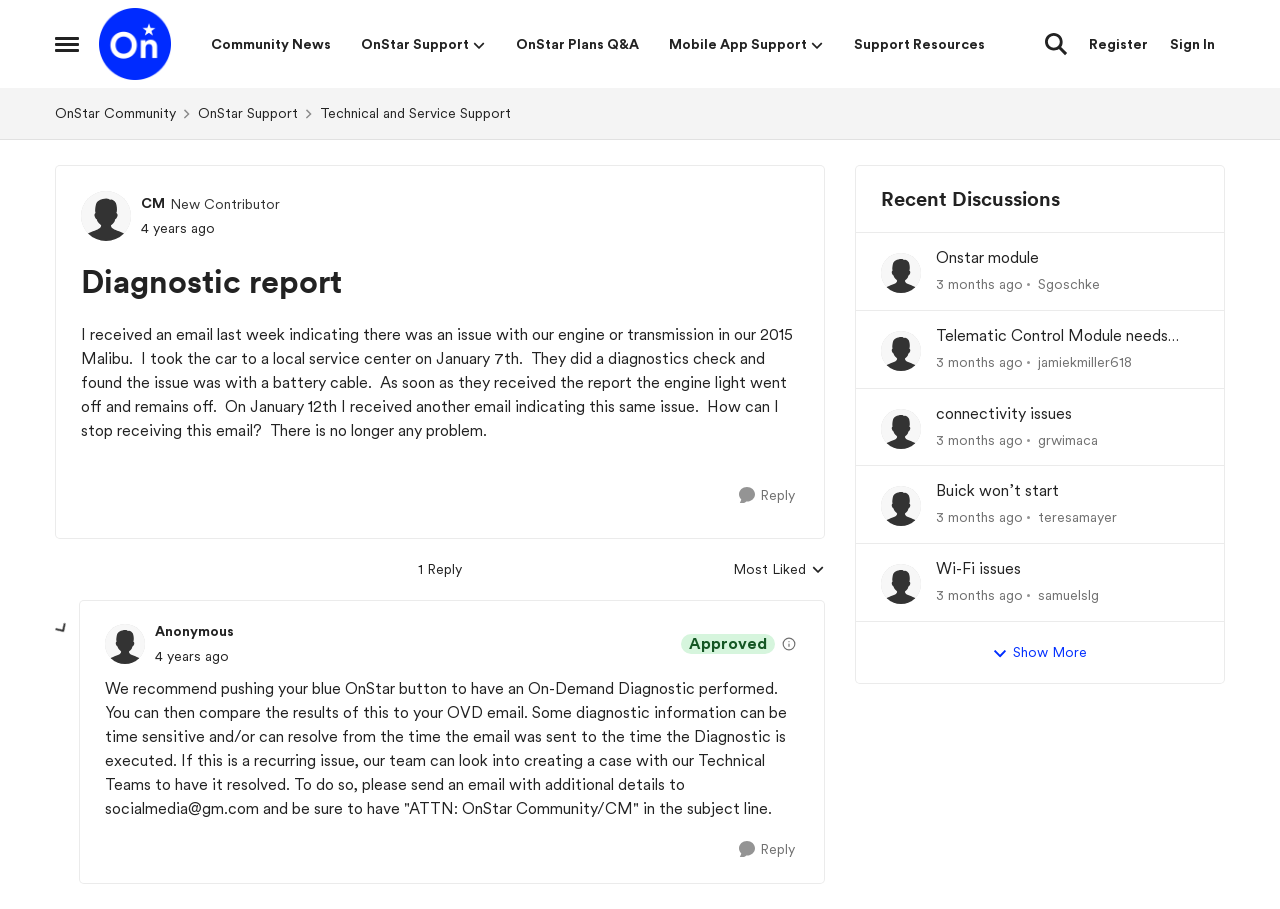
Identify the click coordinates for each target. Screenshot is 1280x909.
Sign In (1192, 44)
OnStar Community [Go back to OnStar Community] (115, 113)
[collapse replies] (62, 629)
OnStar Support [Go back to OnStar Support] (248, 113)
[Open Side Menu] (67, 44)
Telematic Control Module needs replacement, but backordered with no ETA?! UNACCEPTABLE (1061, 336)
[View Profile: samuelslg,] (901, 584)
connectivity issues (1004, 413)
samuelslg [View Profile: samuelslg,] (1068, 595)
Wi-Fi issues (978, 568)
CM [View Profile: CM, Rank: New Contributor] (153, 203)
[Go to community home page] (135, 44)
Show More (1039, 653)
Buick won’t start (997, 490)
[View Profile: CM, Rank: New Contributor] (106, 216)
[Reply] (767, 495)
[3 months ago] (979, 284)
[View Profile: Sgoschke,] (901, 273)
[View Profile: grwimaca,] (901, 429)
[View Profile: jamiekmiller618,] (901, 351)
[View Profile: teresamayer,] (901, 506)
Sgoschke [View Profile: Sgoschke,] (1069, 284)
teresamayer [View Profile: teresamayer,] (1077, 517)
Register (1118, 44)
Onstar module (987, 257)
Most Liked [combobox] (779, 570)
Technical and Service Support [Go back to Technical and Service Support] (415, 113)
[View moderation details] (789, 644)
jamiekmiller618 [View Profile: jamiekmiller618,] (1085, 362)
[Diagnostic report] (192, 656)
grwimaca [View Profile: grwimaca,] (1068, 439)
